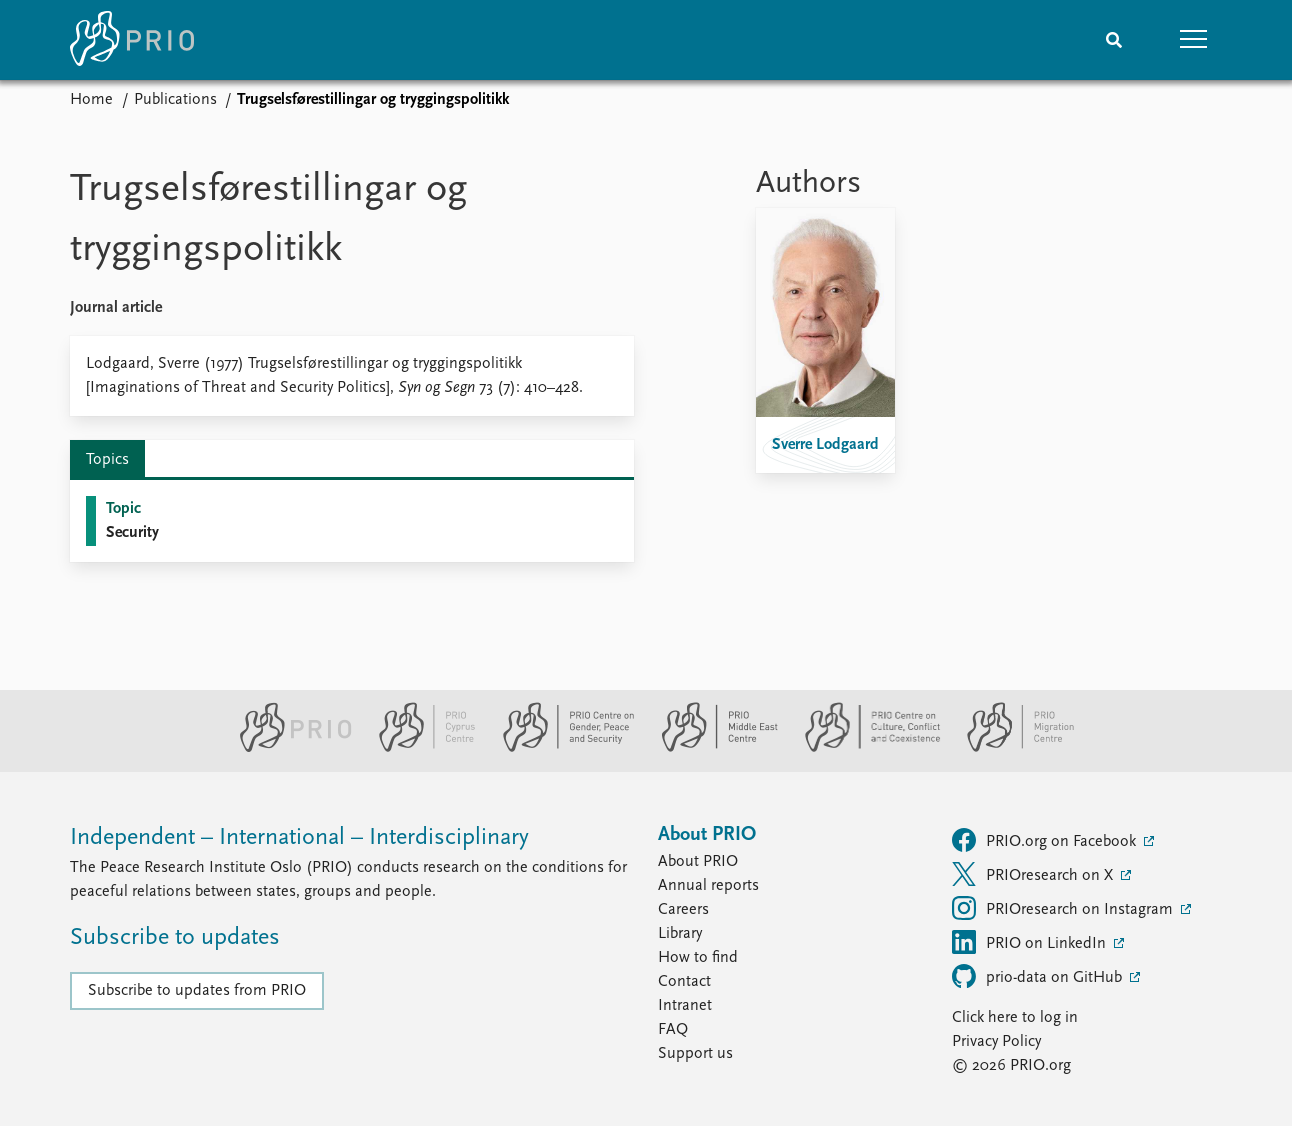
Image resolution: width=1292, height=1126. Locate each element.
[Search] (1114, 40)
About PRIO (698, 862)
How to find (698, 958)
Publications (175, 100)
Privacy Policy (996, 1042)
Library (680, 934)
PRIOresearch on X (1034, 874)
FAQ (673, 1030)
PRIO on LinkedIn (1031, 942)
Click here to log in (1015, 1018)
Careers (683, 910)
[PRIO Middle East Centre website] (711, 748)
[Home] (132, 40)
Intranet (685, 1006)
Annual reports (708, 886)
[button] (1194, 40)
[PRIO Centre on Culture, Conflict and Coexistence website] (864, 748)
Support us (695, 1054)
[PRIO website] (287, 748)
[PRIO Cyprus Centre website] (419, 748)
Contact (684, 982)
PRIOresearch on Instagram (1064, 908)
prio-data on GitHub (1039, 976)
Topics (107, 460)
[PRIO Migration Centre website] (1010, 748)
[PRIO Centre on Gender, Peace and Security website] (560, 748)
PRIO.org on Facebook (1046, 840)
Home (91, 100)
